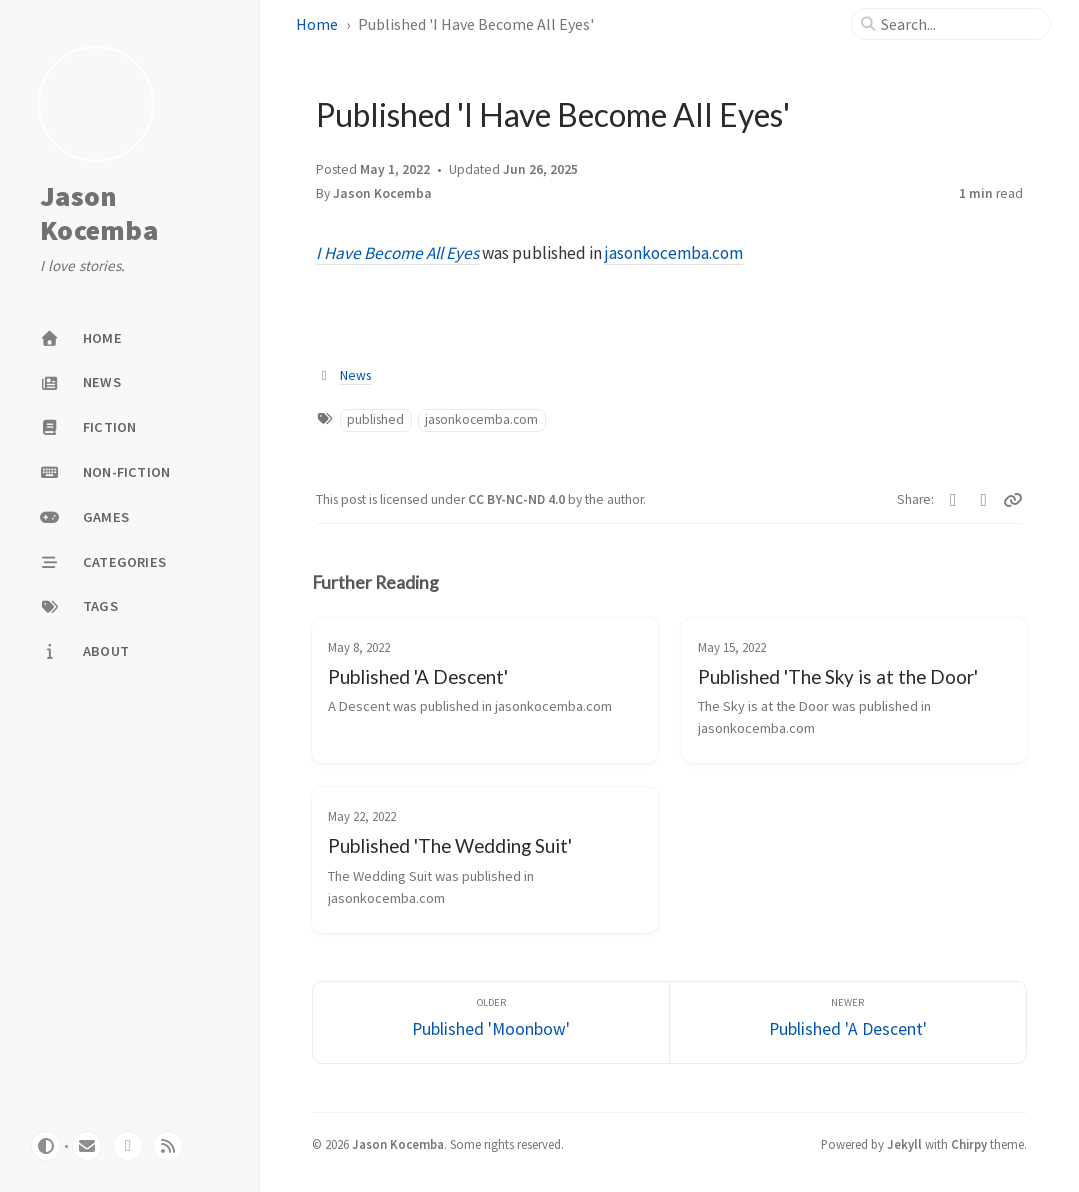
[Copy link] (1013, 500)
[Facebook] (984, 500)
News (355, 375)
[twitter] (128, 1146)
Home (317, 24)
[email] (87, 1146)
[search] (959, 24)
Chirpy (969, 1144)
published (375, 419)
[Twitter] (953, 500)
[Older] (491, 1022)
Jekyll (904, 1144)
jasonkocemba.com (674, 253)
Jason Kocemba (99, 213)
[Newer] (848, 1022)
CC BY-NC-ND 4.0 (518, 499)
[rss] (168, 1146)
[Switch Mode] (46, 1146)
